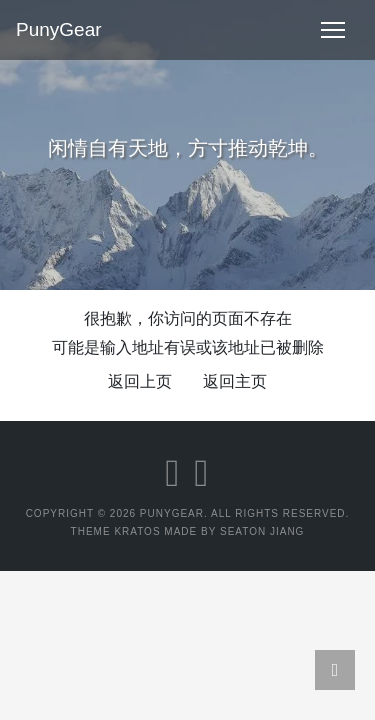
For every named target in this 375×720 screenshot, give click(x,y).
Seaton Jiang (262, 531)
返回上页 (140, 381)
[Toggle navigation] (333, 30)
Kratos (137, 531)
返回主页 (235, 381)
